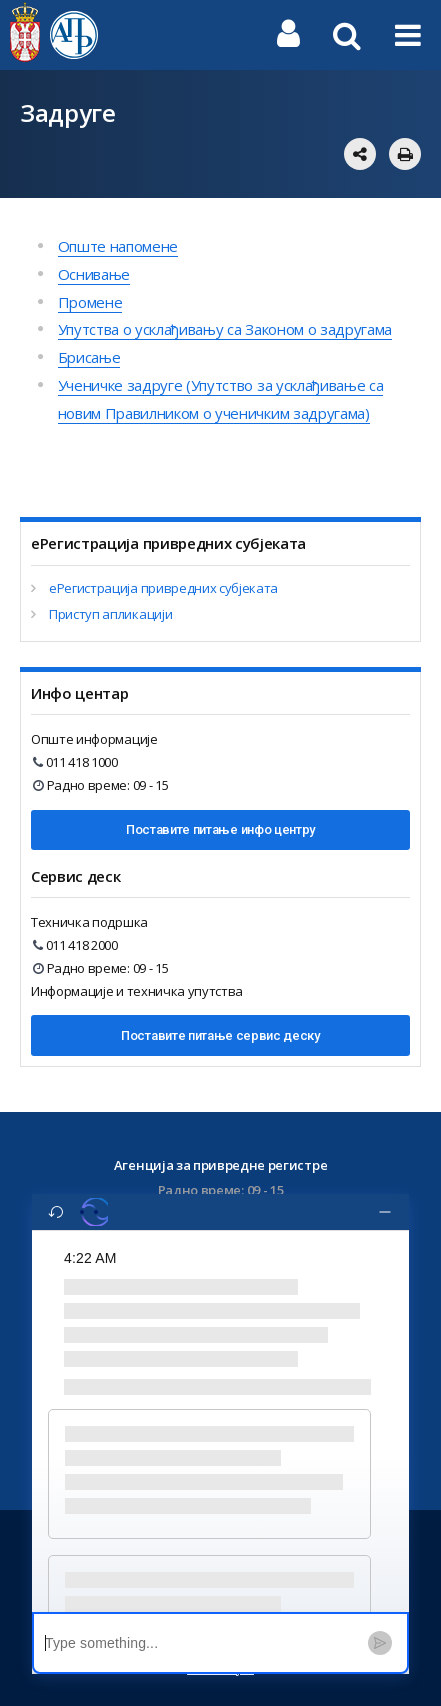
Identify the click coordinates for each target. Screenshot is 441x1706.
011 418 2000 (75, 945)
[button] (209, 1474)
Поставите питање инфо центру (220, 829)
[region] (220, 1421)
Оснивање (94, 274)
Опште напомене (118, 246)
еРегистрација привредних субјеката (163, 588)
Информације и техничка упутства (137, 991)
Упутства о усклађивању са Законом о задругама (225, 329)
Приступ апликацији (110, 614)
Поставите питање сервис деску (220, 1035)
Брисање (89, 357)
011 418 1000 (75, 762)
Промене (90, 302)
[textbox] (200, 1643)
